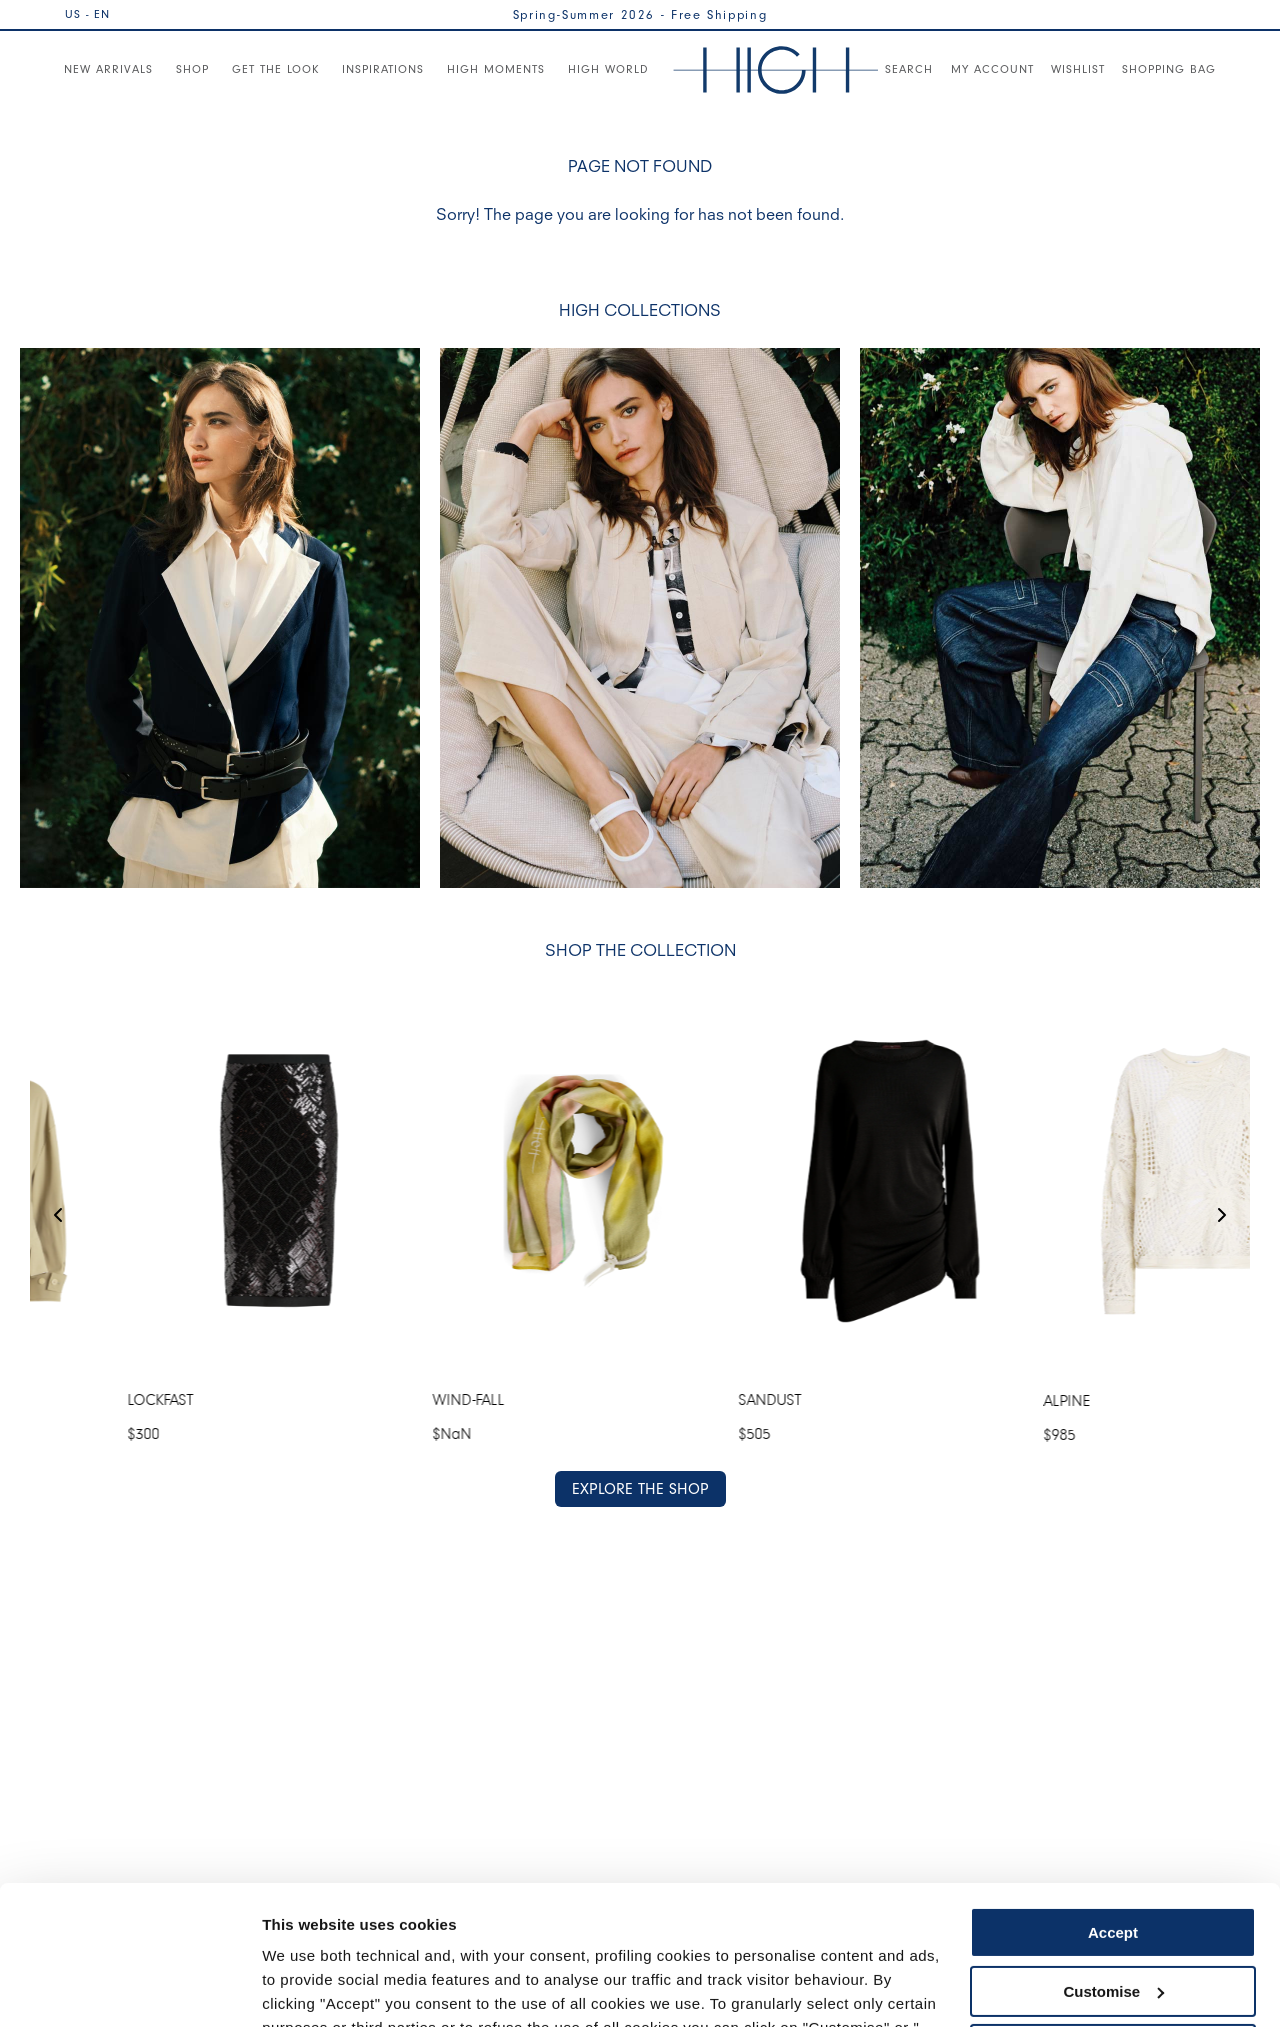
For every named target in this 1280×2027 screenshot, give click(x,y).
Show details (308, 1987)
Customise (1113, 1871)
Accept (1113, 1813)
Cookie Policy (822, 1932)
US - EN (87, 14)
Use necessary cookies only (1113, 1930)
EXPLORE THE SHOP (640, 1488)
